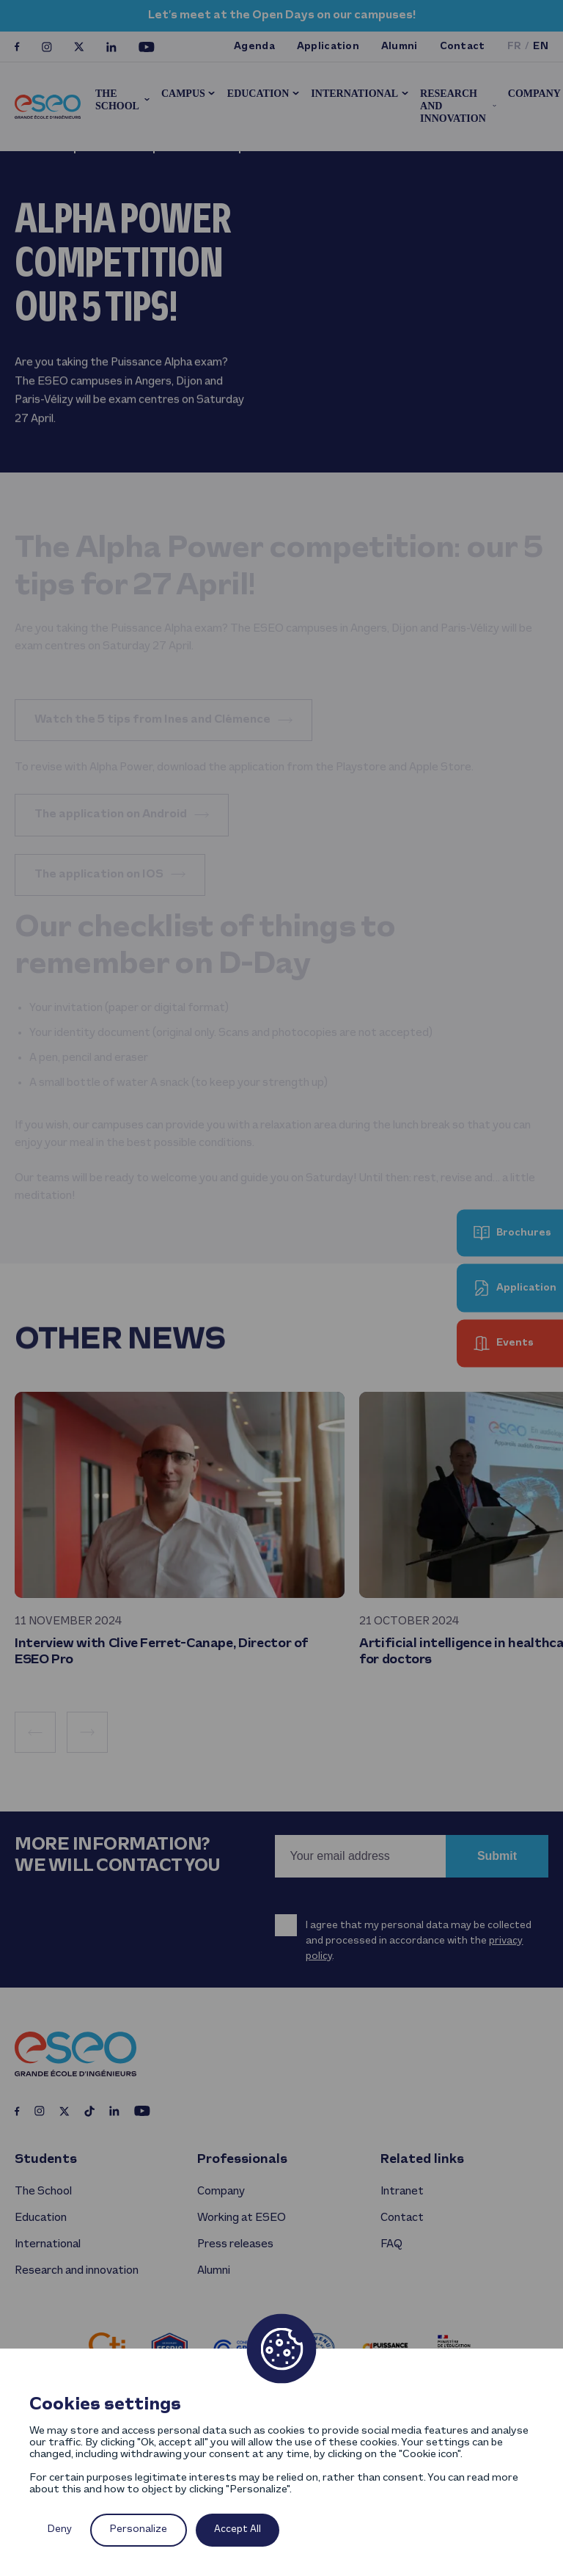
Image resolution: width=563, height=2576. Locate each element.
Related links (422, 2160)
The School (117, 100)
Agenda (254, 46)
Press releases (235, 2244)
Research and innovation (453, 106)
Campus (183, 93)
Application (328, 46)
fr (514, 46)
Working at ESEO (241, 2218)
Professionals (242, 2160)
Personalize (138, 2529)
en (540, 46)
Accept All (237, 2529)
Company (221, 2191)
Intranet (402, 2191)
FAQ (391, 2244)
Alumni (399, 46)
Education (258, 93)
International (354, 93)
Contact (462, 46)
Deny (60, 2529)
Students (46, 2160)
